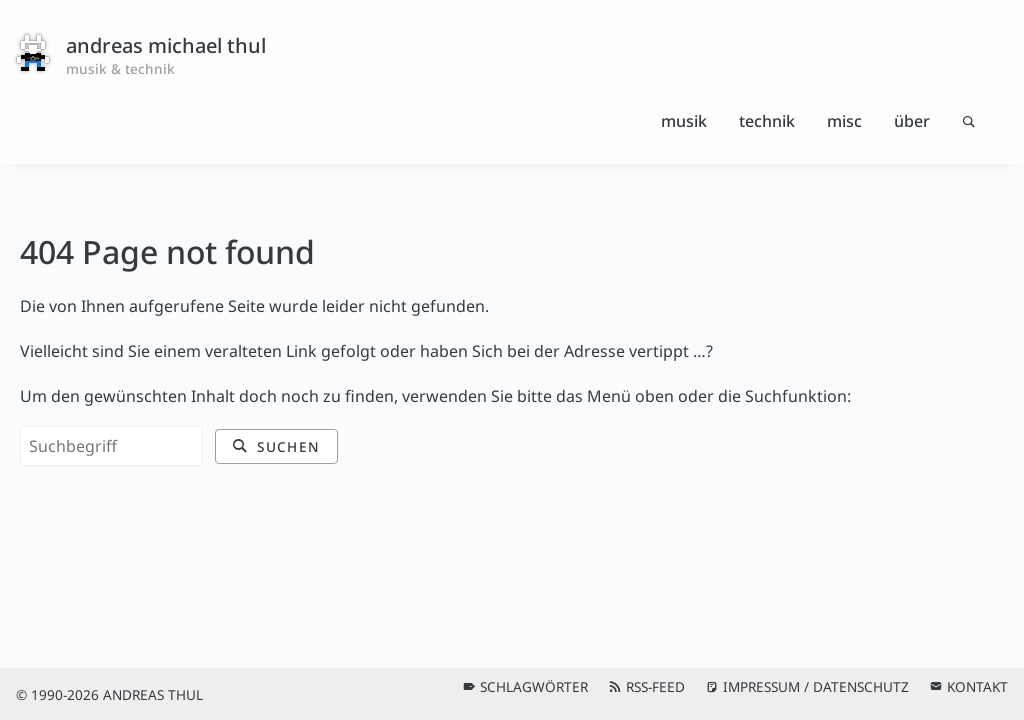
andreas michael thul (166, 45)
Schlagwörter (534, 686)
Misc (844, 121)
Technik (767, 121)
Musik (684, 121)
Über (912, 121)
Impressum (761, 686)
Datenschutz (861, 686)
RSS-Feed (655, 686)
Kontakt (977, 686)
